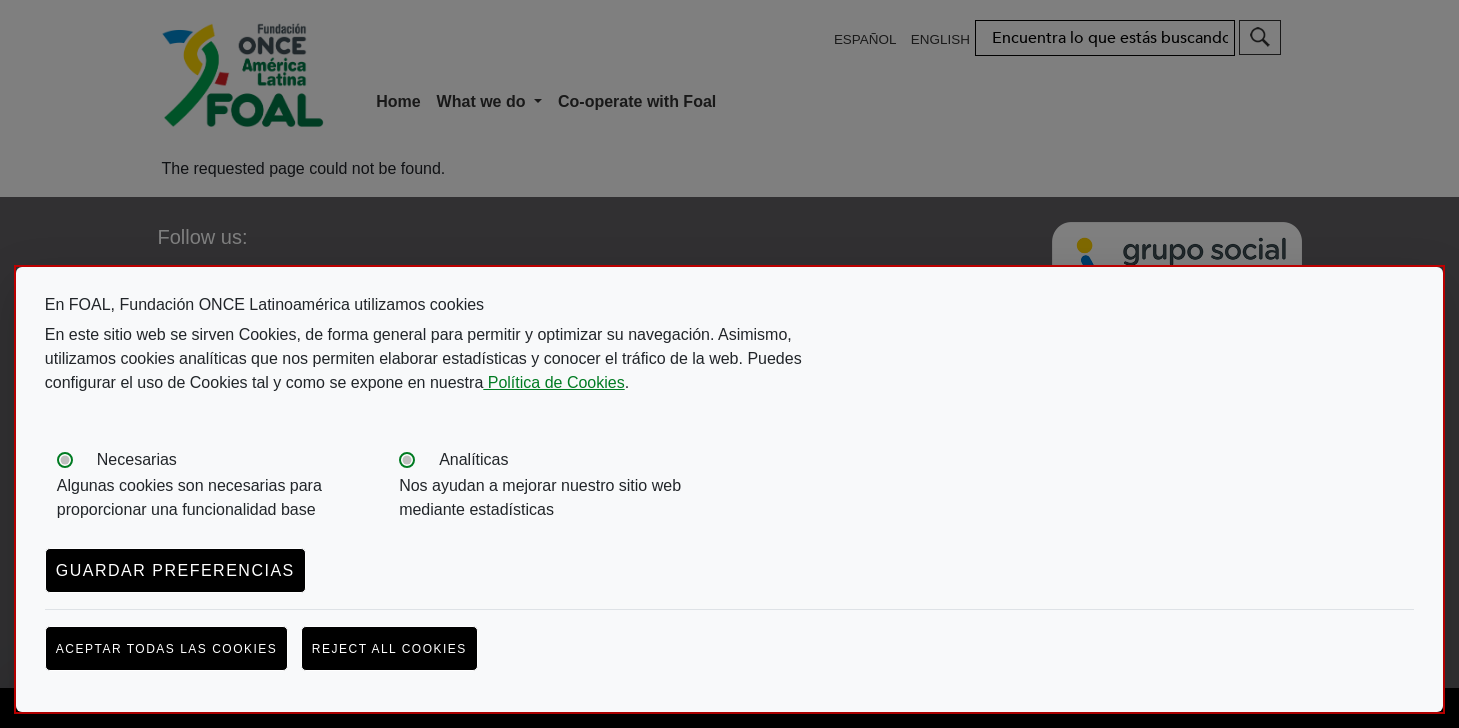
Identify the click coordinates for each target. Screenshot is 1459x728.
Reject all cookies (389, 649)
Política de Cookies (553, 382)
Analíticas (473, 459)
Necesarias (137, 459)
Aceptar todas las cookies (167, 649)
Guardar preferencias (175, 570)
